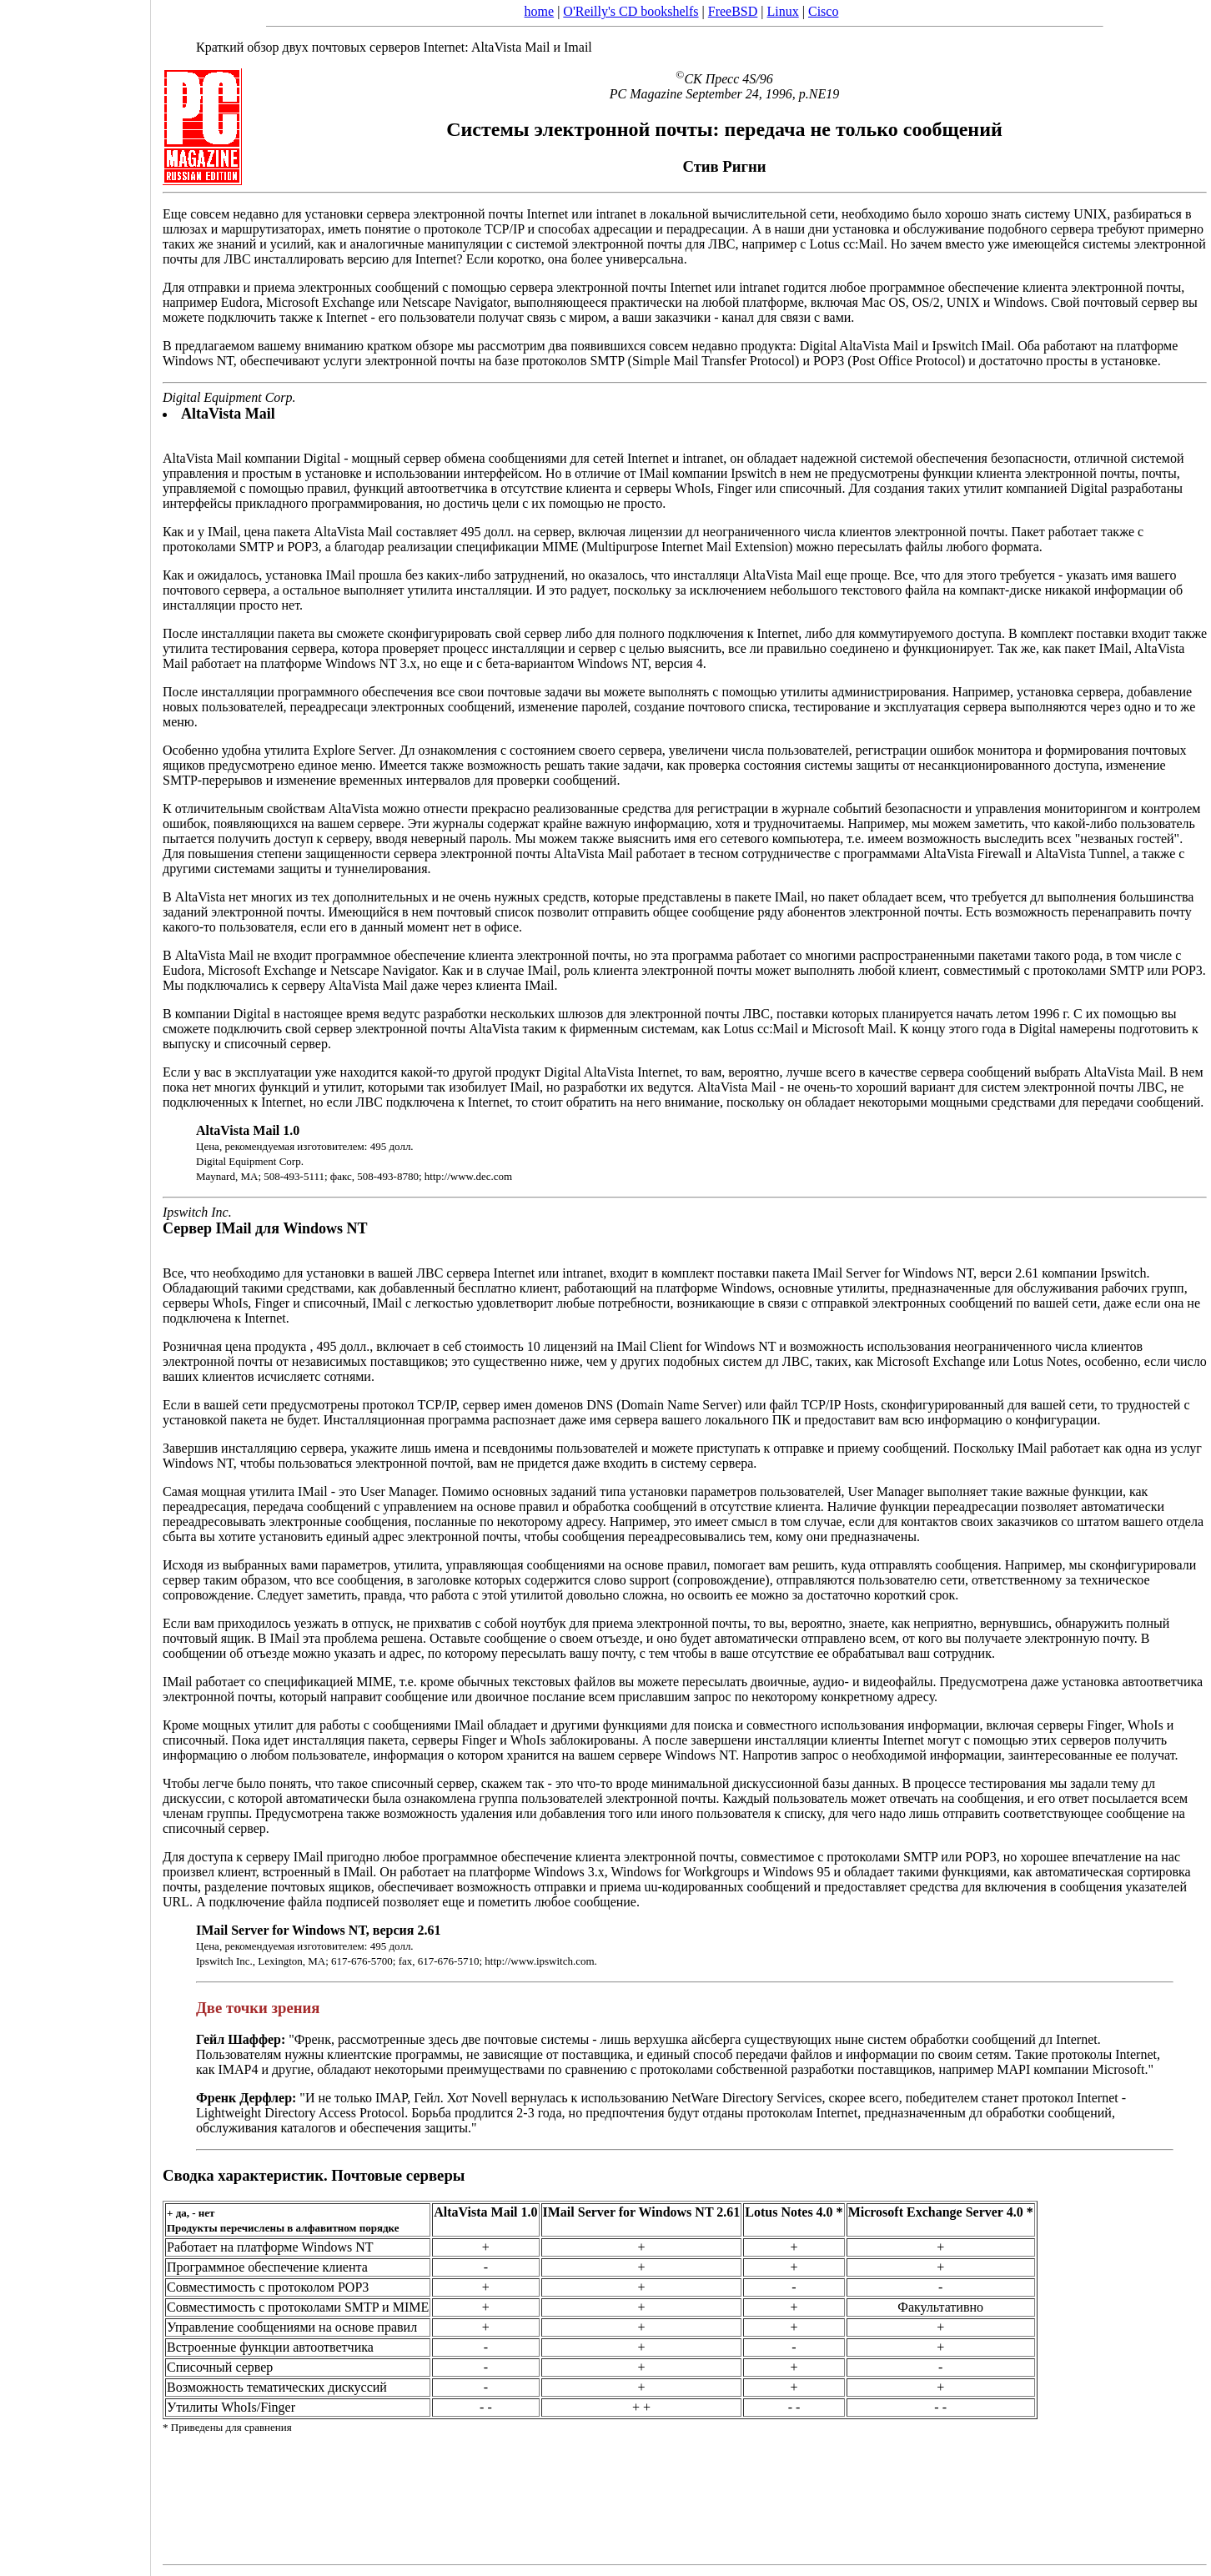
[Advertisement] (75, 1282)
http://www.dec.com (468, 1176)
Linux (783, 11)
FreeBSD (733, 11)
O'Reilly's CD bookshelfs (630, 11)
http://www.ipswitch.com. (541, 1961)
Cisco (823, 11)
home (540, 11)
